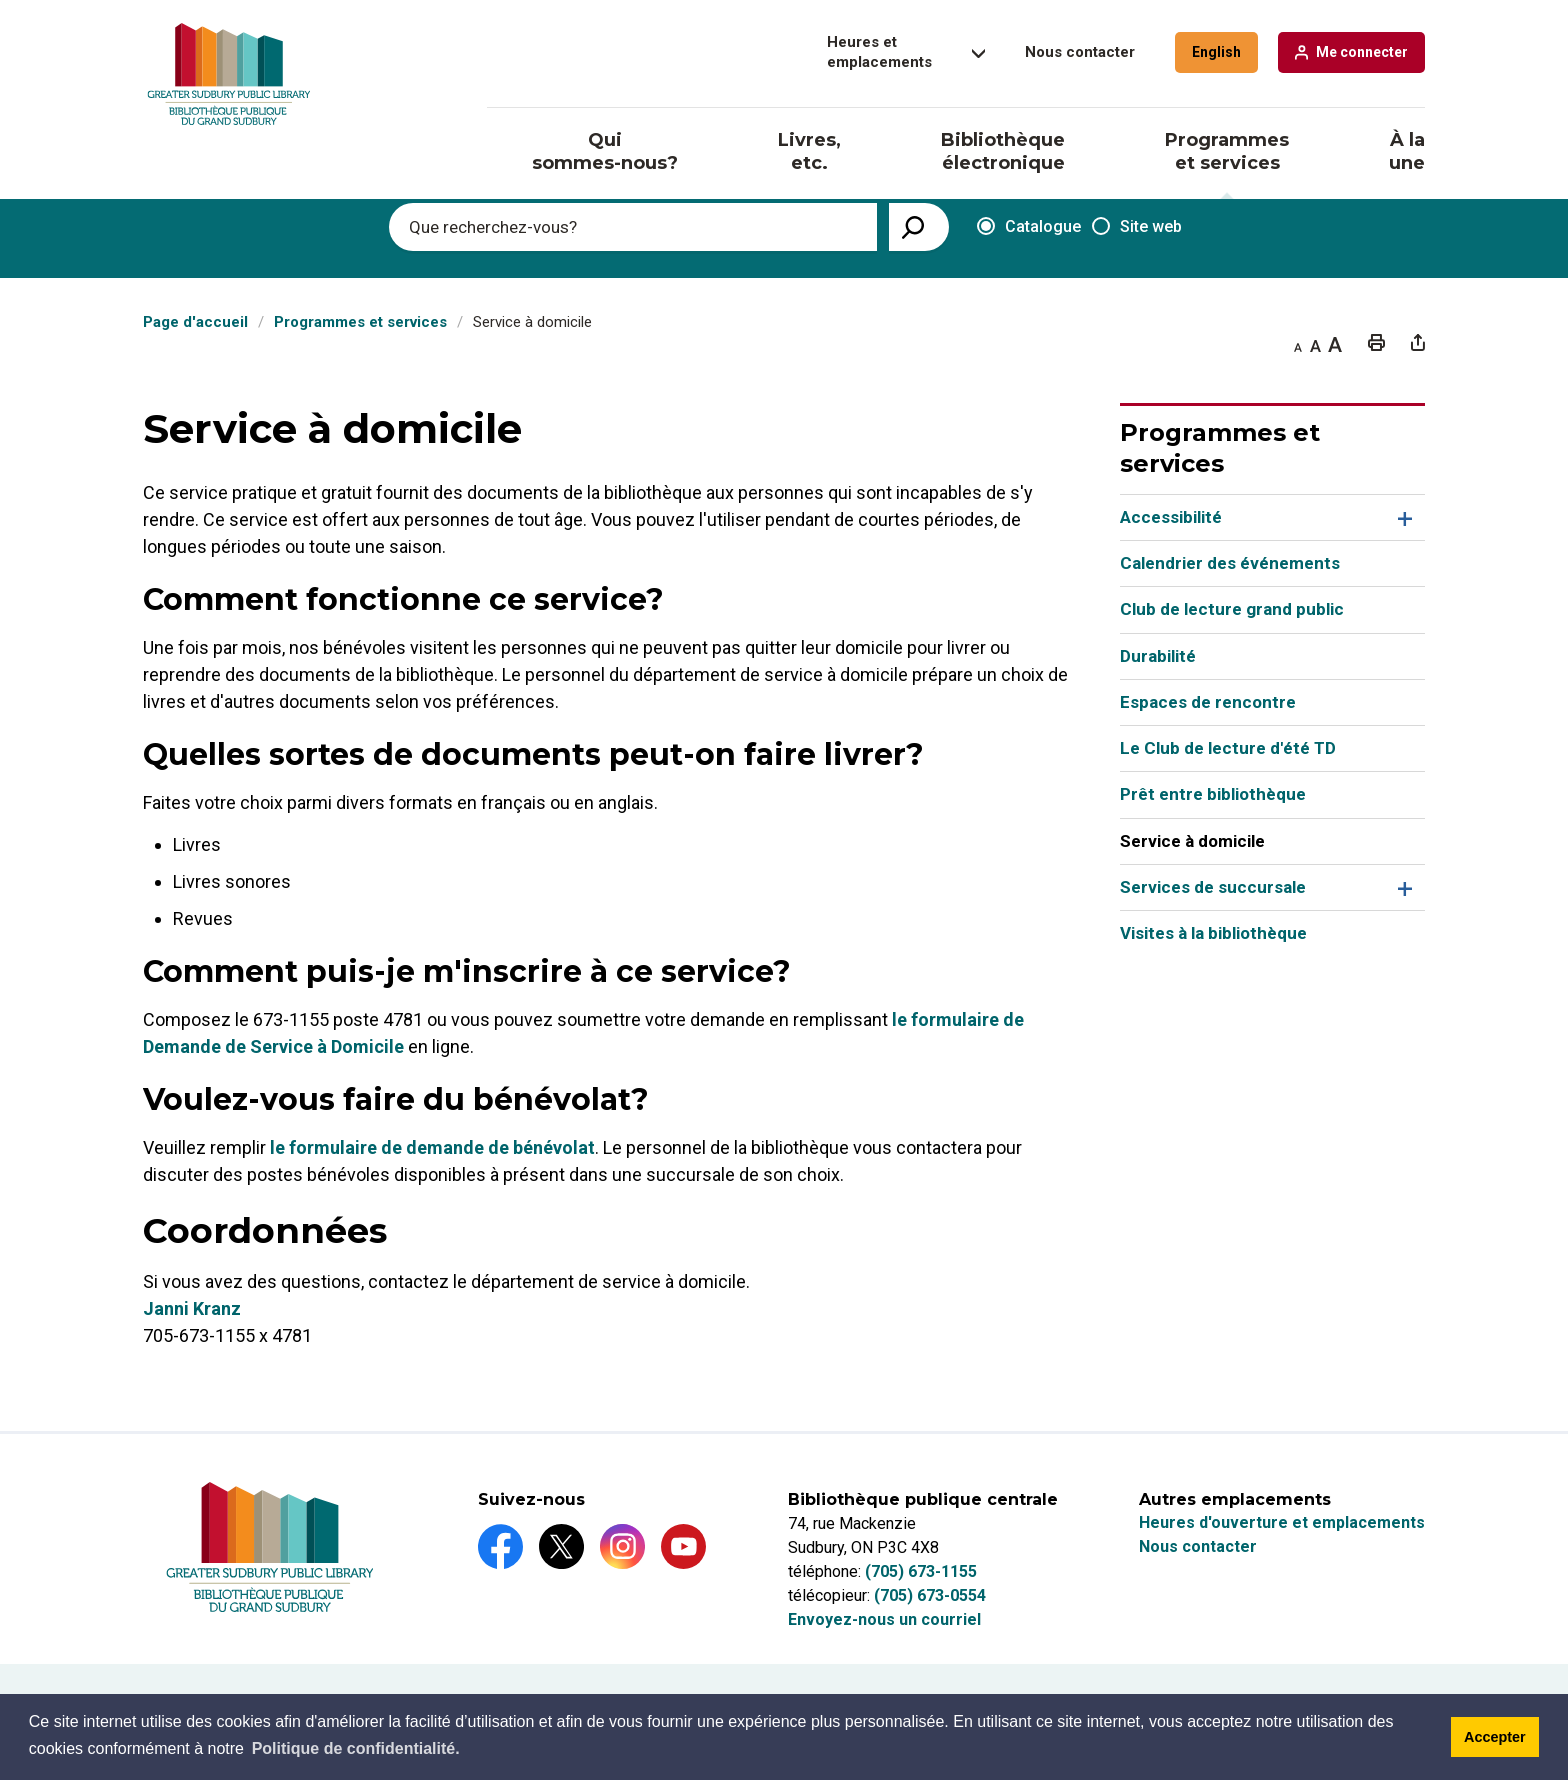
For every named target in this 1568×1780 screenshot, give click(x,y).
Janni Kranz (192, 1308)
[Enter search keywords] (633, 227)
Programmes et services (1227, 151)
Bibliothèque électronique (1003, 151)
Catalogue (1022, 227)
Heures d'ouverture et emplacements (1282, 1522)
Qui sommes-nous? (605, 151)
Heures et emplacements (879, 52)
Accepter (1495, 1737)
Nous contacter (1080, 52)
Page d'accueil (195, 322)
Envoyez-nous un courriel (884, 1619)
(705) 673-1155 (921, 1571)
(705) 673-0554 (930, 1595)
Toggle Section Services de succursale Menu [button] (1402, 887)
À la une (1407, 151)
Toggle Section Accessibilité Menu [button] (1402, 517)
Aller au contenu (0, 0)
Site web (1137, 226)
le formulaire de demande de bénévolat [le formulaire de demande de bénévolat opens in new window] (432, 1147)
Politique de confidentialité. (356, 1748)
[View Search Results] (919, 227)
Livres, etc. (809, 151)
